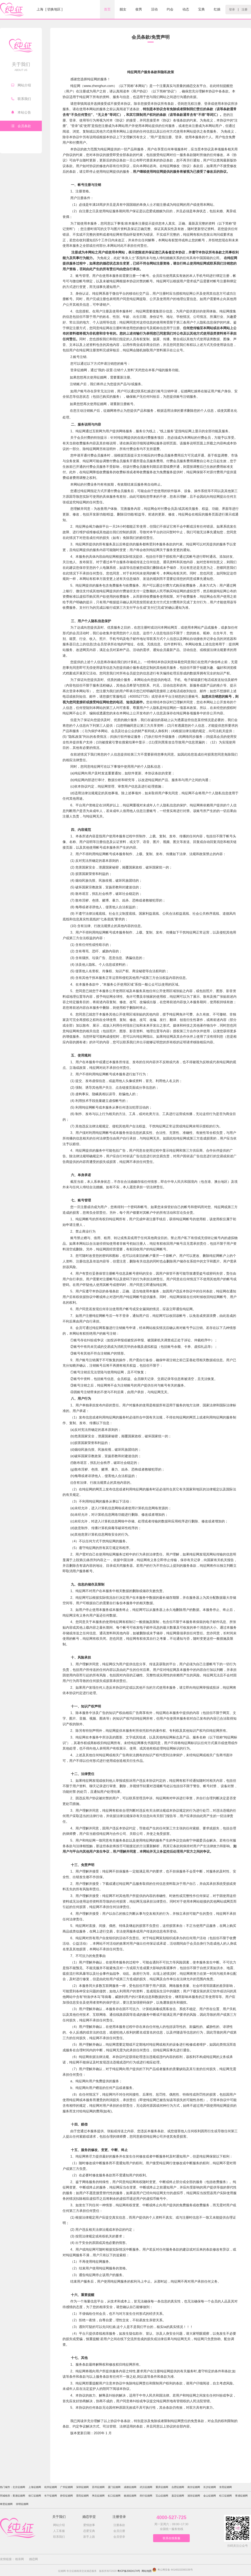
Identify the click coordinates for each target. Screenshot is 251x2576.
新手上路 (89, 2536)
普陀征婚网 (82, 2495)
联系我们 (21, 98)
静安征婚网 (66, 2495)
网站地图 (147, 2571)
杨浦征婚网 (130, 2495)
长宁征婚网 (50, 2495)
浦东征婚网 (193, 2495)
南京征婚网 (193, 2487)
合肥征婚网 (178, 2487)
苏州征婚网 (98, 2487)
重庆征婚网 (162, 2487)
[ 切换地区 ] (54, 9)
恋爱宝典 (89, 2531)
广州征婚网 (66, 2487)
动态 (185, 9)
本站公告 (21, 112)
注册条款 (119, 2525)
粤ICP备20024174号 (128, 2571)
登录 (232, 9)
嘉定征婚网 (178, 2495)
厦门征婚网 (114, 2487)
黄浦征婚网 (19, 2495)
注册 (244, 9)
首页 (107, 9)
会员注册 (119, 2531)
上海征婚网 (34, 2487)
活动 (154, 9)
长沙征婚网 (209, 2487)
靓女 (123, 9)
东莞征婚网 (225, 2487)
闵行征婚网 (146, 2495)
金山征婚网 (209, 2495)
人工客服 (59, 2531)
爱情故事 (89, 2525)
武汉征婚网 (146, 2487)
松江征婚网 (225, 2495)
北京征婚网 (19, 2487)
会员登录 (119, 2536)
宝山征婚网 (162, 2495)
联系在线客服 (171, 2538)
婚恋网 (33, 2559)
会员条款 (21, 126)
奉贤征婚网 (6, 2504)
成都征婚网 (130, 2487)
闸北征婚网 (98, 2495)
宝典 (201, 9)
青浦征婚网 (241, 2495)
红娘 (217, 9)
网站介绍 (21, 85)
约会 (170, 9)
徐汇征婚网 (34, 2495)
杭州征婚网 (50, 2487)
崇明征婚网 (22, 2504)
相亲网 (19, 2559)
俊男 (138, 9)
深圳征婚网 (82, 2487)
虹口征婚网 (114, 2495)
